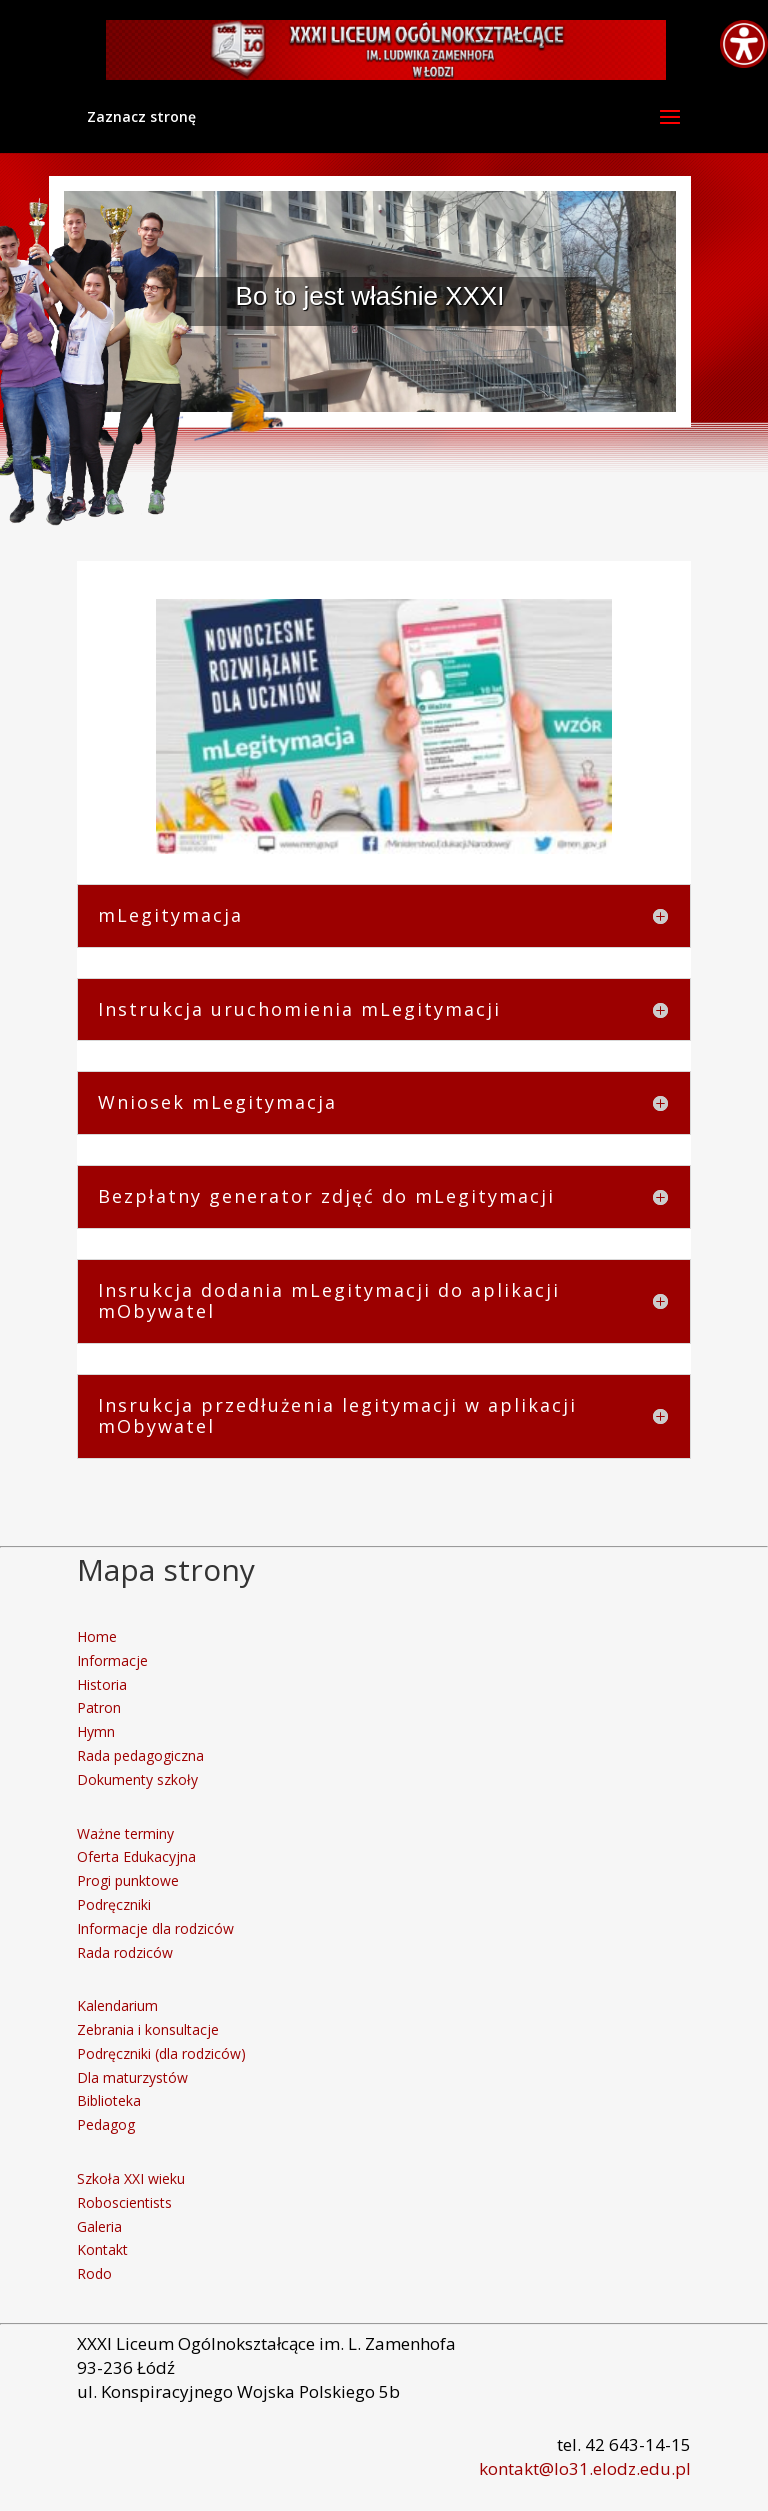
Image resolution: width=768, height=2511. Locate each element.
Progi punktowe (128, 1880)
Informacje (112, 1660)
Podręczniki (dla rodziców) (161, 2053)
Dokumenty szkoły (137, 1779)
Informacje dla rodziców (155, 1928)
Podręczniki (114, 1904)
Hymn (96, 1731)
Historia (102, 1684)
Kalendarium (117, 2005)
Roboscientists (124, 2202)
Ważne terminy (125, 1833)
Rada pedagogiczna (140, 1755)
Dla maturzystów (132, 2077)
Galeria (99, 2226)
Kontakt (102, 2249)
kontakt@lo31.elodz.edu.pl (585, 2468)
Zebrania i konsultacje (148, 2029)
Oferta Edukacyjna (136, 1856)
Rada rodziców (125, 1952)
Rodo (94, 2273)
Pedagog (106, 2124)
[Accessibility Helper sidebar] (744, 44)
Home (97, 1636)
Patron (99, 1707)
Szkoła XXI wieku (131, 2178)
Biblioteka (109, 2100)
